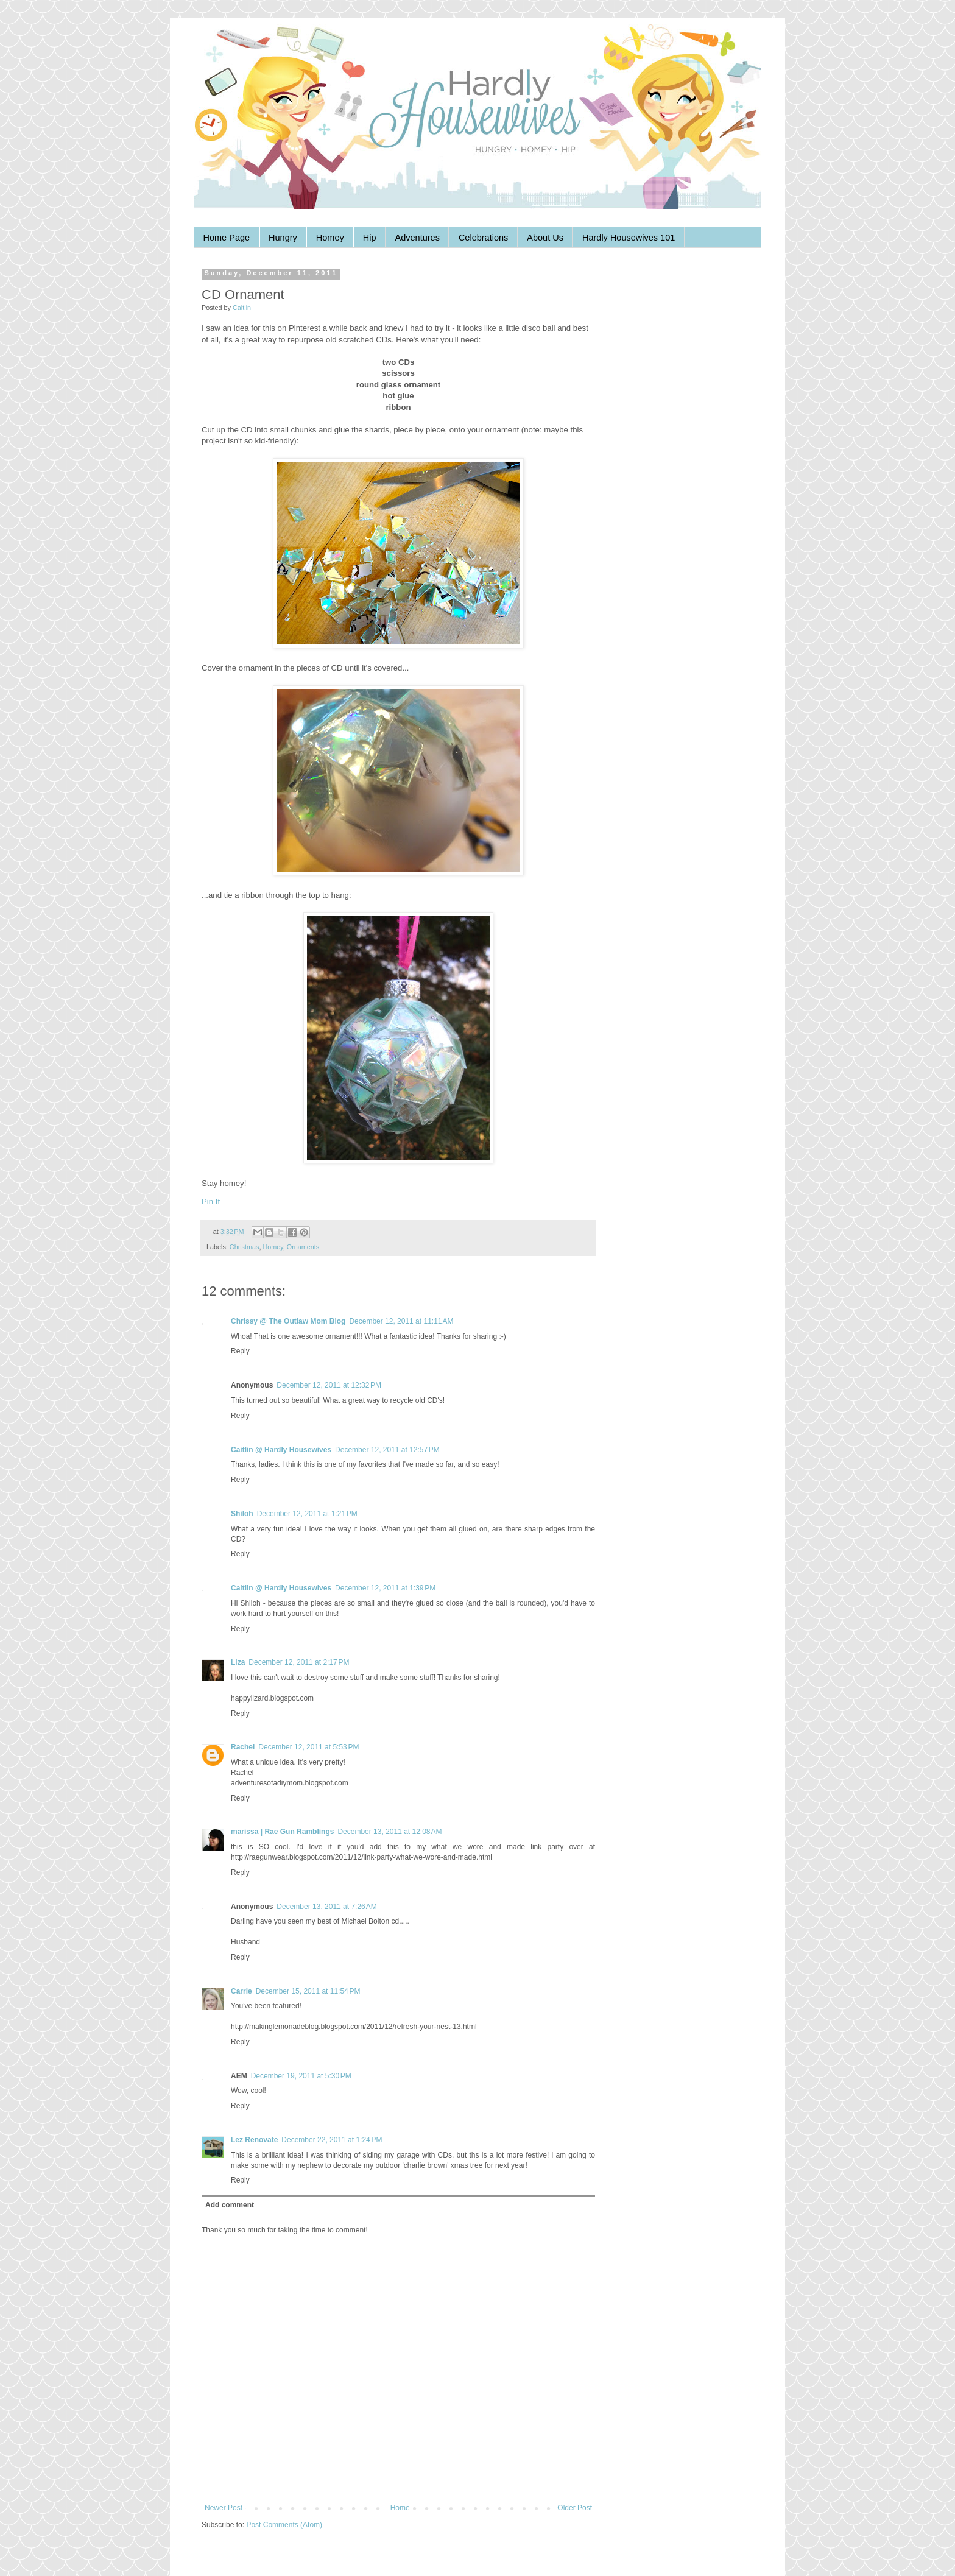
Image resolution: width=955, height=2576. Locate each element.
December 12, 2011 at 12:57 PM (387, 1449)
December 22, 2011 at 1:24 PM (331, 2140)
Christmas (244, 1247)
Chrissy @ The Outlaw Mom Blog (288, 1321)
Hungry (283, 237)
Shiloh (242, 1513)
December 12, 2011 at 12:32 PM (329, 1385)
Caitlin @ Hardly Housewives (281, 1449)
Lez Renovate (254, 2140)
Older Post (574, 2508)
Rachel (243, 1747)
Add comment (229, 2205)
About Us (545, 237)
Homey (330, 237)
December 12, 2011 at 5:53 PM (308, 1747)
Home (400, 2508)
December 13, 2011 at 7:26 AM (326, 1906)
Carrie (241, 1991)
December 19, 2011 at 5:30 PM (301, 2076)
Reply (240, 1351)
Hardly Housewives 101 (628, 237)
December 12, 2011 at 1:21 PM (307, 1513)
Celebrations (483, 237)
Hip (369, 237)
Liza (238, 1662)
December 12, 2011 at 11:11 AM (401, 1321)
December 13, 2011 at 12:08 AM (389, 1831)
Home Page (226, 237)
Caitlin (242, 307)
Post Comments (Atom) (284, 2525)
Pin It (211, 1201)
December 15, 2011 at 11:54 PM (308, 1991)
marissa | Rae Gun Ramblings (282, 1831)
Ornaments (303, 1247)
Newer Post (223, 2508)
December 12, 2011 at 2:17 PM (298, 1662)
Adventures (417, 237)
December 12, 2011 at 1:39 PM (385, 1588)
